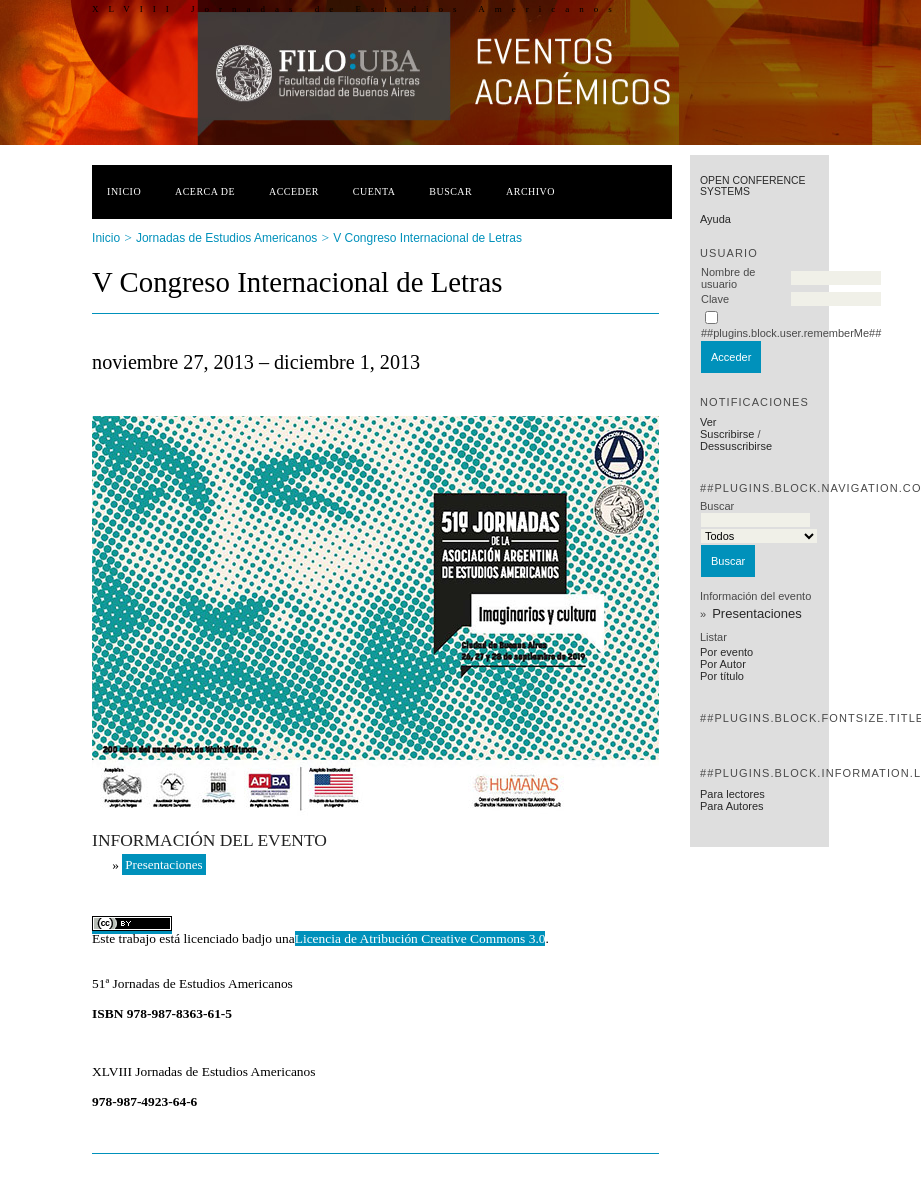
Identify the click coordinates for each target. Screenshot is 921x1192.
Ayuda (715, 219)
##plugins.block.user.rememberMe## (791, 333)
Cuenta (374, 191)
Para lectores (732, 794)
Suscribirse (727, 434)
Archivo (530, 191)
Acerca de (205, 191)
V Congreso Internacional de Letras (427, 238)
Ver (708, 422)
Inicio (124, 191)
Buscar (450, 191)
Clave (715, 299)
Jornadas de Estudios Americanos (226, 238)
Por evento (726, 652)
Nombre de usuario (728, 278)
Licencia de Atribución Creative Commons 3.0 (420, 938)
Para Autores (732, 806)
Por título (722, 676)
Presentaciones (757, 613)
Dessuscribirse (736, 446)
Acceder (294, 191)
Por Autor (723, 664)
